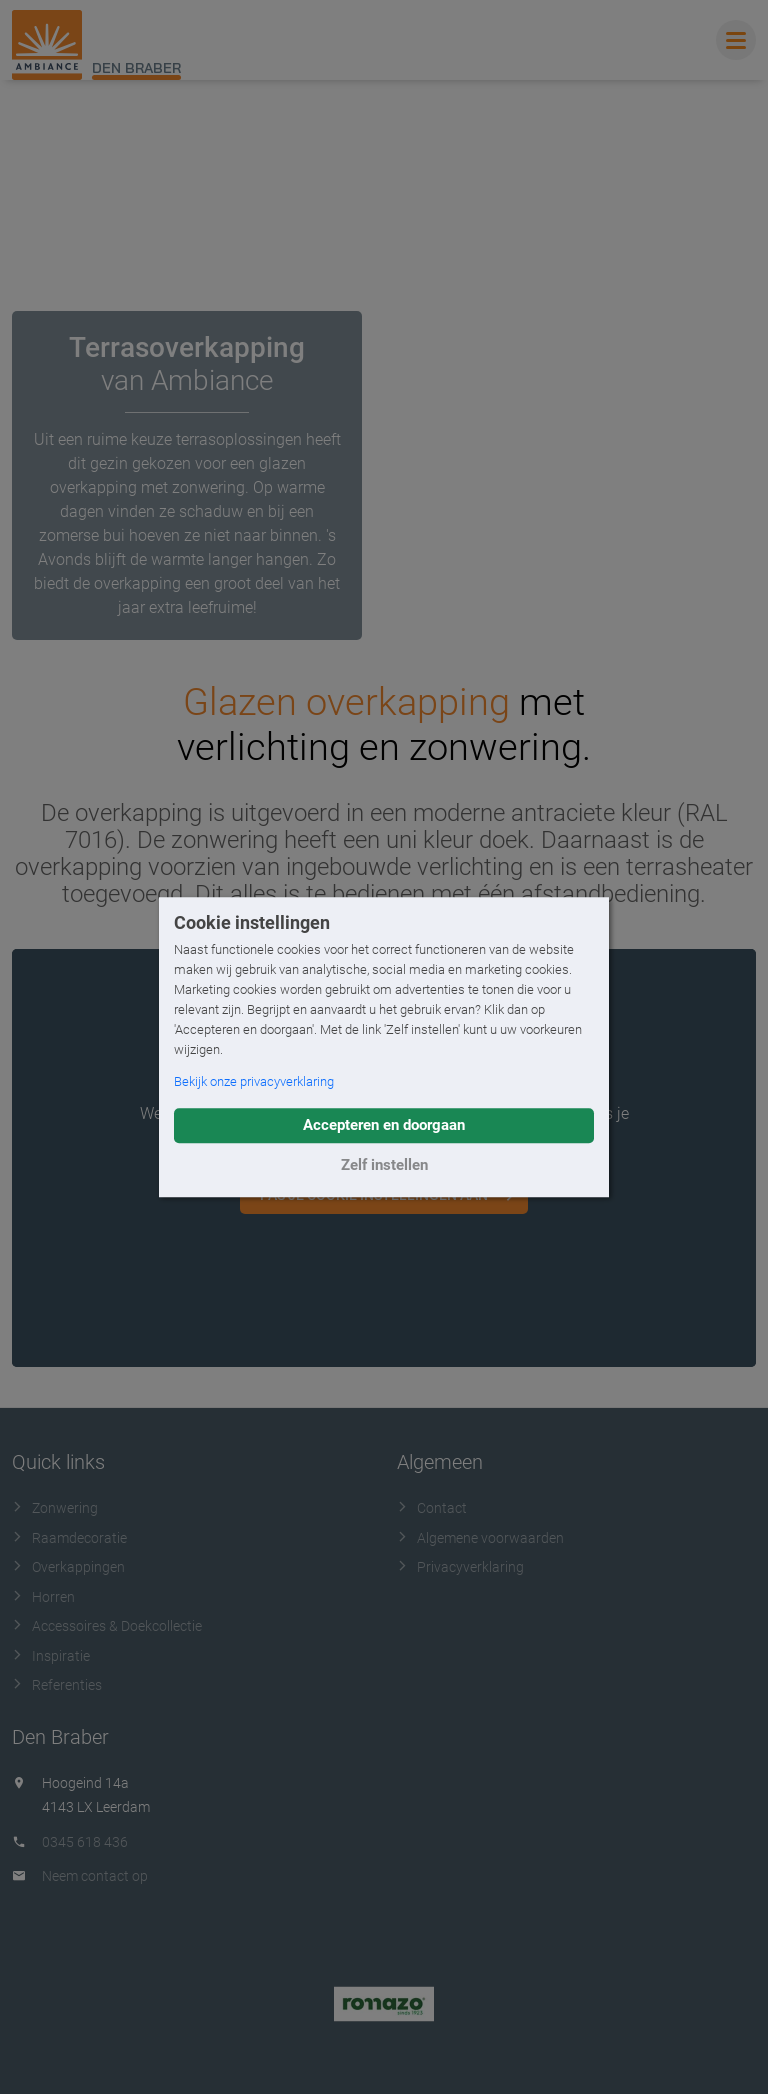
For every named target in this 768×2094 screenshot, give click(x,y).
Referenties (57, 1685)
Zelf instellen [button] (384, 1165)
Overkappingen (68, 1567)
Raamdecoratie (69, 1538)
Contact (432, 1508)
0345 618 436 (85, 1842)
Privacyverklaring (460, 1567)
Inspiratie (51, 1656)
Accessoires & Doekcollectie (107, 1626)
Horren (43, 1597)
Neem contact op (95, 1876)
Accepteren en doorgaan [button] (384, 1125)
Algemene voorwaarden (480, 1538)
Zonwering (55, 1508)
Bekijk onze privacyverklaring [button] (254, 1081)
